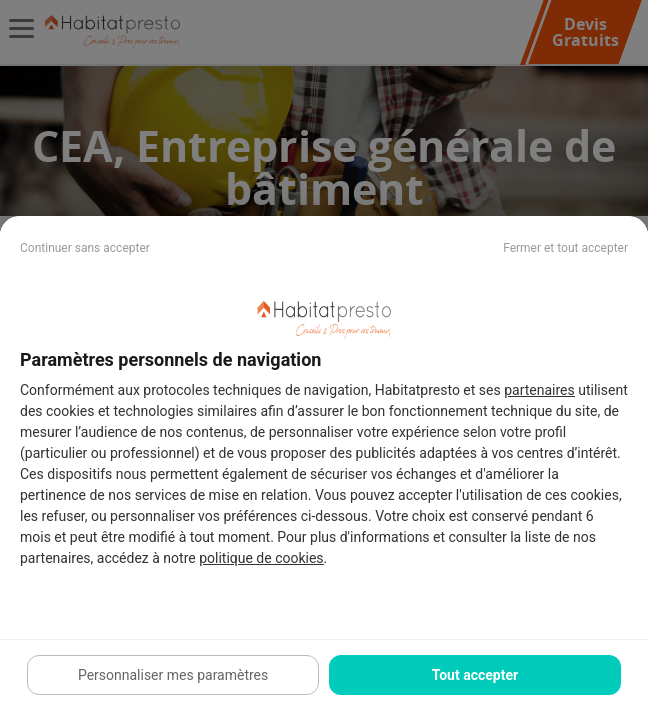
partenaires (539, 390)
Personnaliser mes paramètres (173, 675)
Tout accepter (475, 675)
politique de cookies (261, 558)
